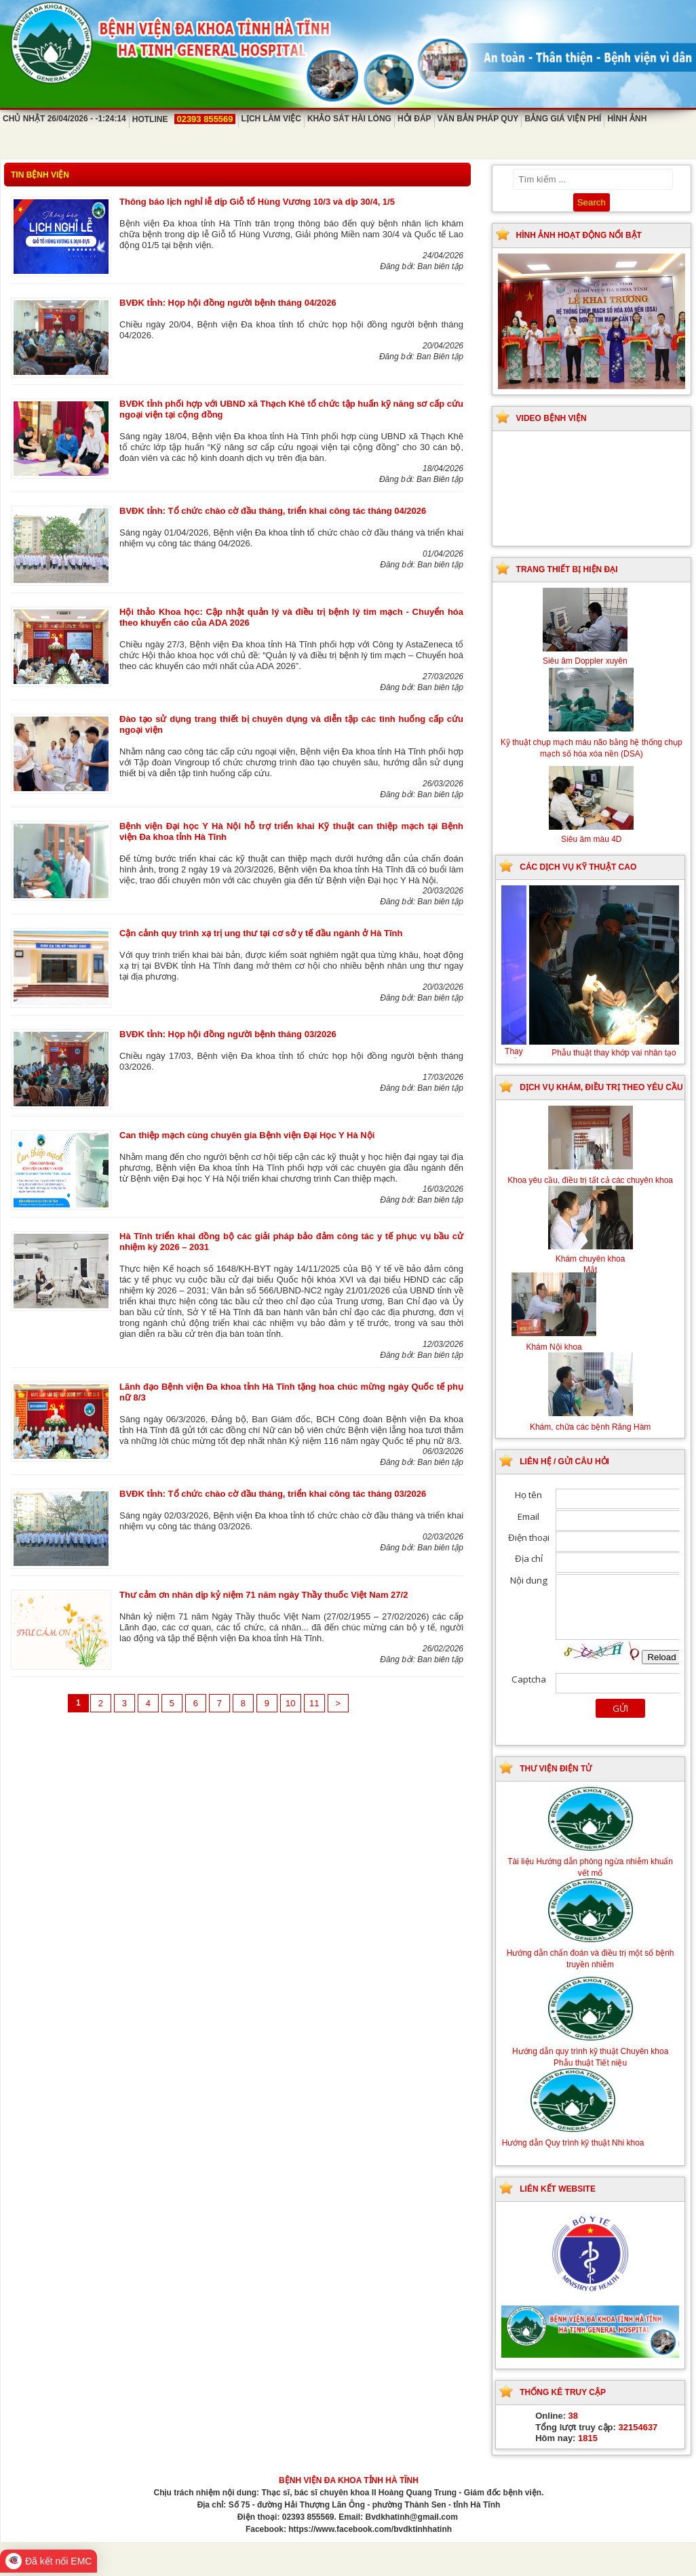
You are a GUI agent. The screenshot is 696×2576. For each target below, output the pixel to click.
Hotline (183, 119)
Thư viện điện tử (556, 1768)
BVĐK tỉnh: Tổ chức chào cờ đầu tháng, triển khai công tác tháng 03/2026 (272, 1494)
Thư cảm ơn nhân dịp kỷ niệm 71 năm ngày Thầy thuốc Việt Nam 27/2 (263, 1595)
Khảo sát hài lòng (349, 118)
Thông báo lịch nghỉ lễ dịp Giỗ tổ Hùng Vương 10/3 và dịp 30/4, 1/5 (257, 202)
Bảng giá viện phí (562, 118)
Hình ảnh (626, 118)
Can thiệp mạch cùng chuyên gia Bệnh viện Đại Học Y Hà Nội (246, 1135)
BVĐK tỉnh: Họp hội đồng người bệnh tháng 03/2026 (227, 1034)
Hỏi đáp (414, 118)
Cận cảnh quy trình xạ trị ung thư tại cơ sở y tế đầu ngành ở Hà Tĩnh (260, 933)
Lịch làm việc (271, 118)
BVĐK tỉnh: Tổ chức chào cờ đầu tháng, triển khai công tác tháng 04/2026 (272, 511)
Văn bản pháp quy (478, 118)
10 (290, 1703)
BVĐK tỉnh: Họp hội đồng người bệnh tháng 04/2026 (227, 303)
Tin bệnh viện (40, 175)
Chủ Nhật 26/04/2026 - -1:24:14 (64, 118)
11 (314, 1703)
